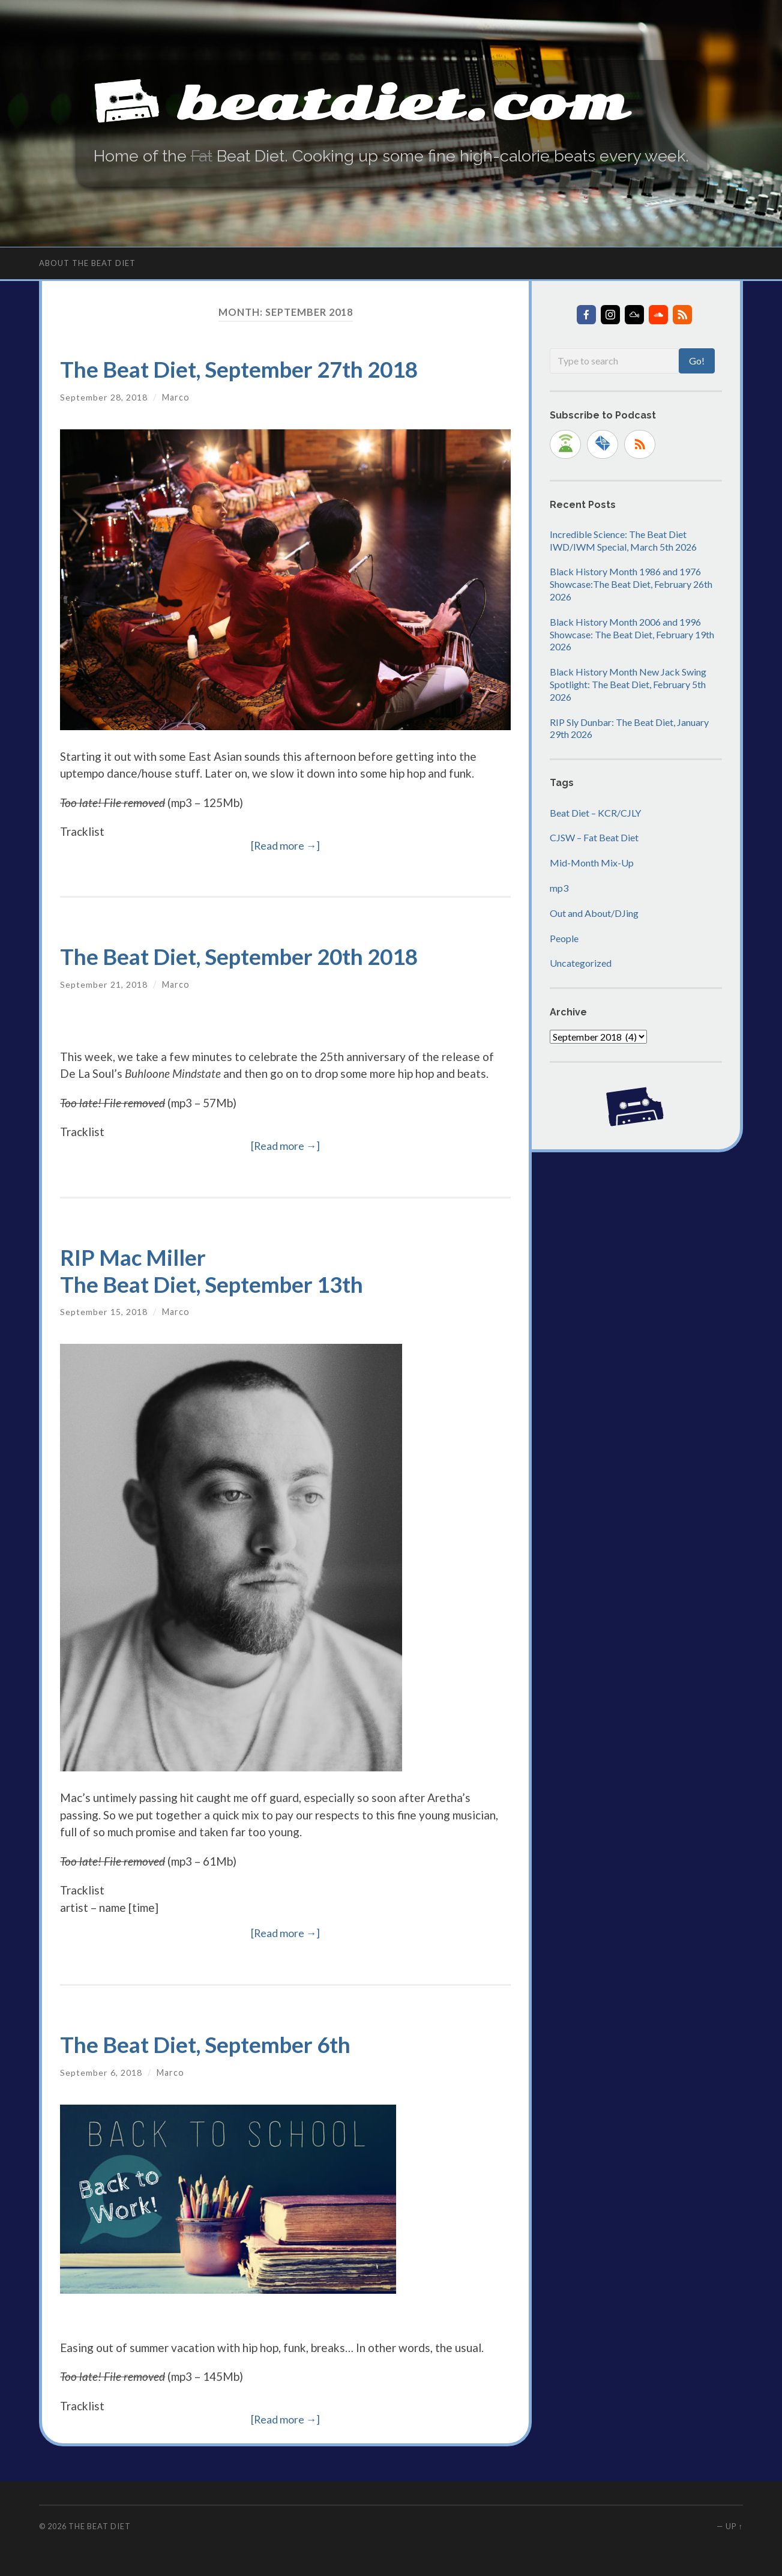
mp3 (559, 887)
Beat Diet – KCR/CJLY (595, 812)
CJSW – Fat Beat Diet (594, 837)
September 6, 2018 (101, 2072)
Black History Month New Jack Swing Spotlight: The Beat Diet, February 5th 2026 (628, 684)
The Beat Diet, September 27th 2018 (244, 368)
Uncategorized (581, 963)
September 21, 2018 (104, 984)
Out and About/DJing (594, 913)
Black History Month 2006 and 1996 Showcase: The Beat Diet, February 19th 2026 (632, 633)
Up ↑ (734, 2526)
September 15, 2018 (104, 1312)
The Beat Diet (99, 2526)
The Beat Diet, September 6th (209, 2044)
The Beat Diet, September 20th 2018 (244, 956)
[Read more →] (285, 845)
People (564, 937)
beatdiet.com (411, 102)
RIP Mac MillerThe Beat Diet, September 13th (215, 1270)
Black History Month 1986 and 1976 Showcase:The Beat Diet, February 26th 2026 (631, 584)
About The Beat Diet (87, 262)
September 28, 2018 (104, 397)
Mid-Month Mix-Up (592, 862)
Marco (176, 397)
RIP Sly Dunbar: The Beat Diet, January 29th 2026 (629, 728)
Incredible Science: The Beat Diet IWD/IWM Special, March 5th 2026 (623, 540)
